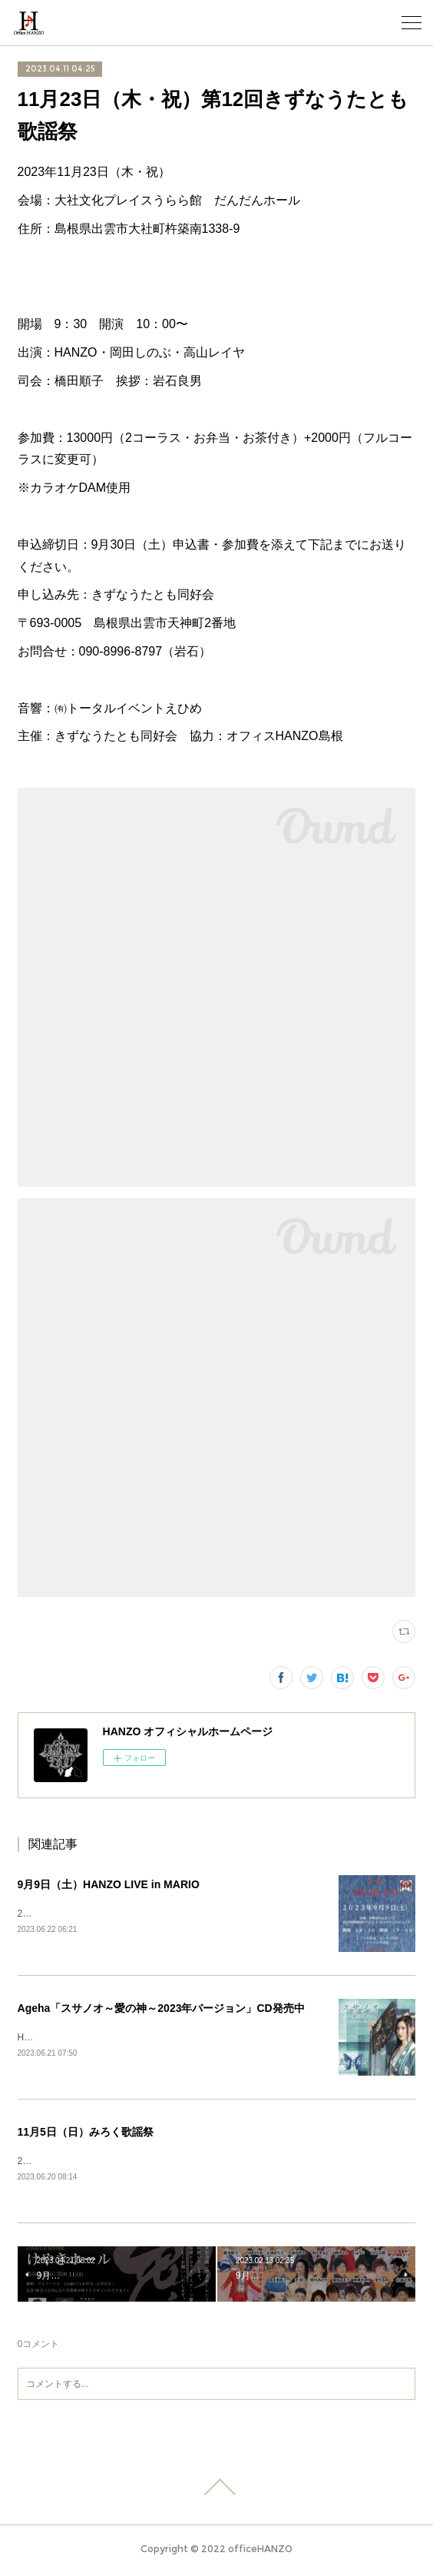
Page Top (216, 2489)
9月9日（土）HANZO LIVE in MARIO (109, 1884)
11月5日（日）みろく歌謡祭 (86, 2133)
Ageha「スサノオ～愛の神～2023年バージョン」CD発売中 (161, 2009)
